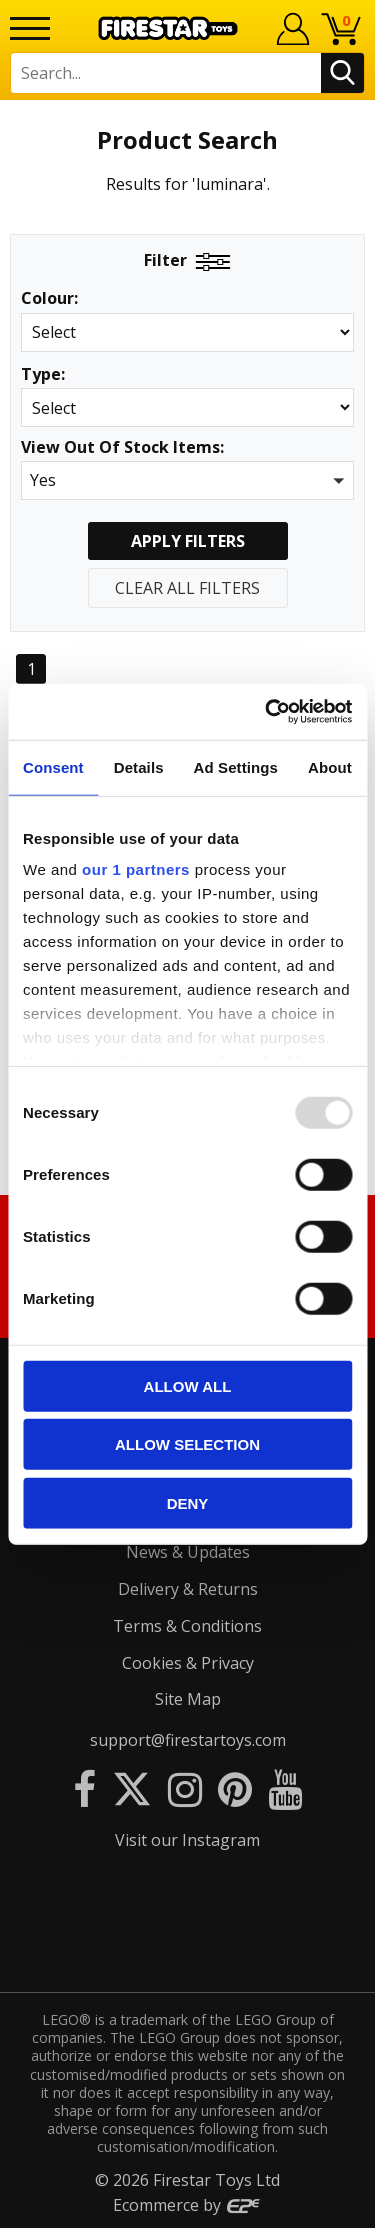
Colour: (49, 298)
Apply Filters (188, 541)
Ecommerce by (187, 2205)
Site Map (188, 1699)
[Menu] (30, 28)
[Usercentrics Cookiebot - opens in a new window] (267, 712)
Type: (43, 374)
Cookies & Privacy (188, 1663)
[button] (187, 480)
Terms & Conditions (187, 1626)
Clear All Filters (187, 588)
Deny (188, 1502)
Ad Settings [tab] (236, 766)
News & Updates (188, 1552)
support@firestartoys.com (188, 1740)
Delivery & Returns (188, 1589)
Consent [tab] (53, 766)
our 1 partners (136, 869)
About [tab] (330, 766)
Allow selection (187, 1444)
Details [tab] (139, 766)
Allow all (188, 1385)
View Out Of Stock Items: (122, 448)
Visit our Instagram (187, 1840)
